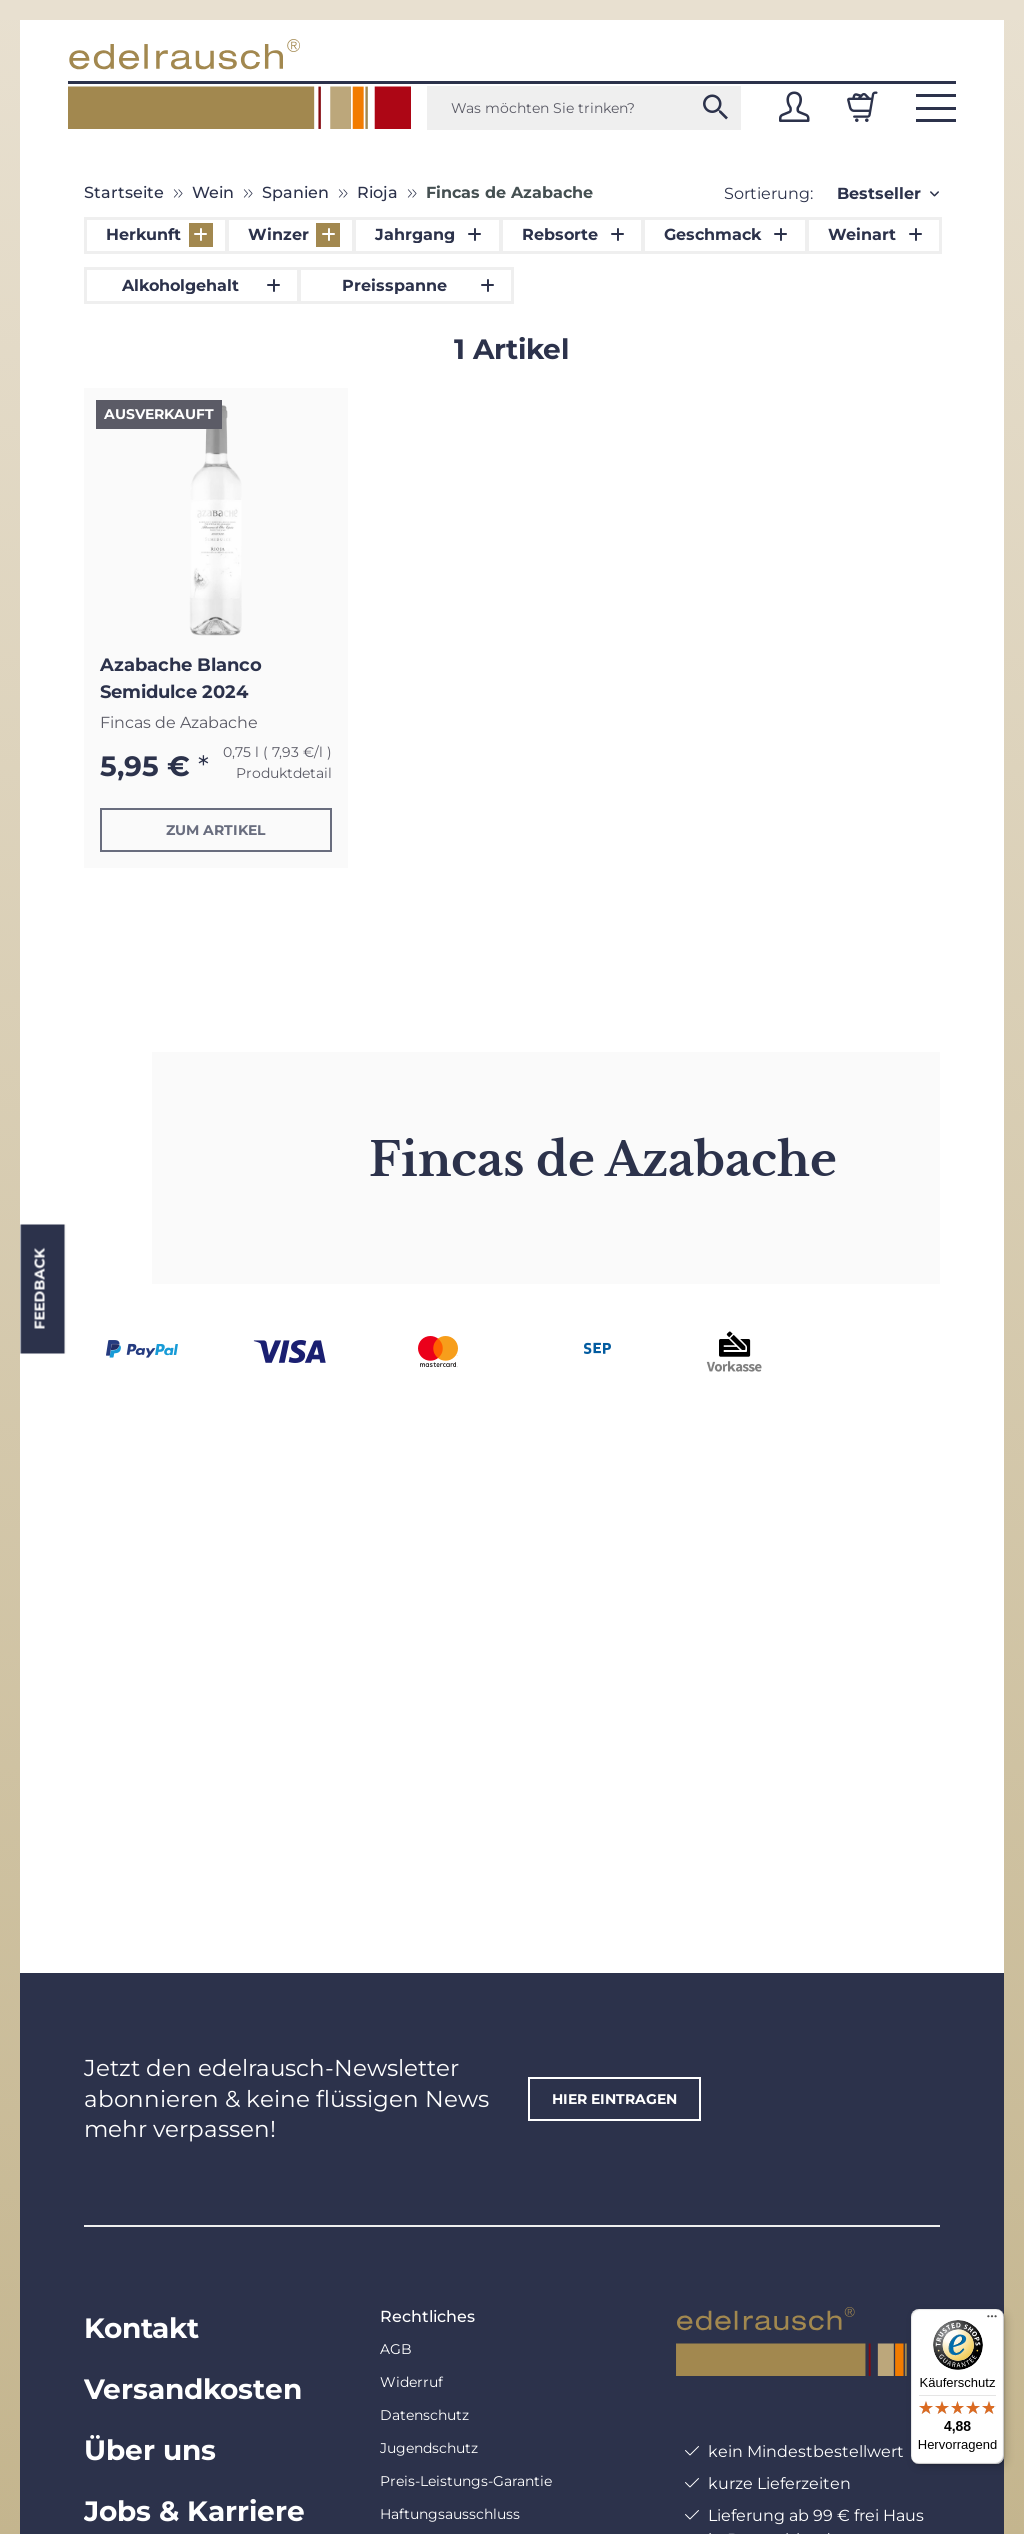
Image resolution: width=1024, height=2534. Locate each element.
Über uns (150, 2450)
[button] (794, 107)
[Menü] (992, 2321)
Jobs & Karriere (194, 2511)
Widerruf (411, 2382)
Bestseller (879, 193)
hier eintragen (614, 2099)
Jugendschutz (429, 2448)
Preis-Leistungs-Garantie (466, 2481)
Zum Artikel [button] (215, 830)
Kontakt (141, 2328)
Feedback (39, 1289)
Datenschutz (424, 2415)
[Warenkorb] (862, 107)
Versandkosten (193, 2389)
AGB (396, 2349)
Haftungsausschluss (450, 2514)
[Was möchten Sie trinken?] (584, 108)
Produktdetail (284, 773)
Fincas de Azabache (179, 722)
